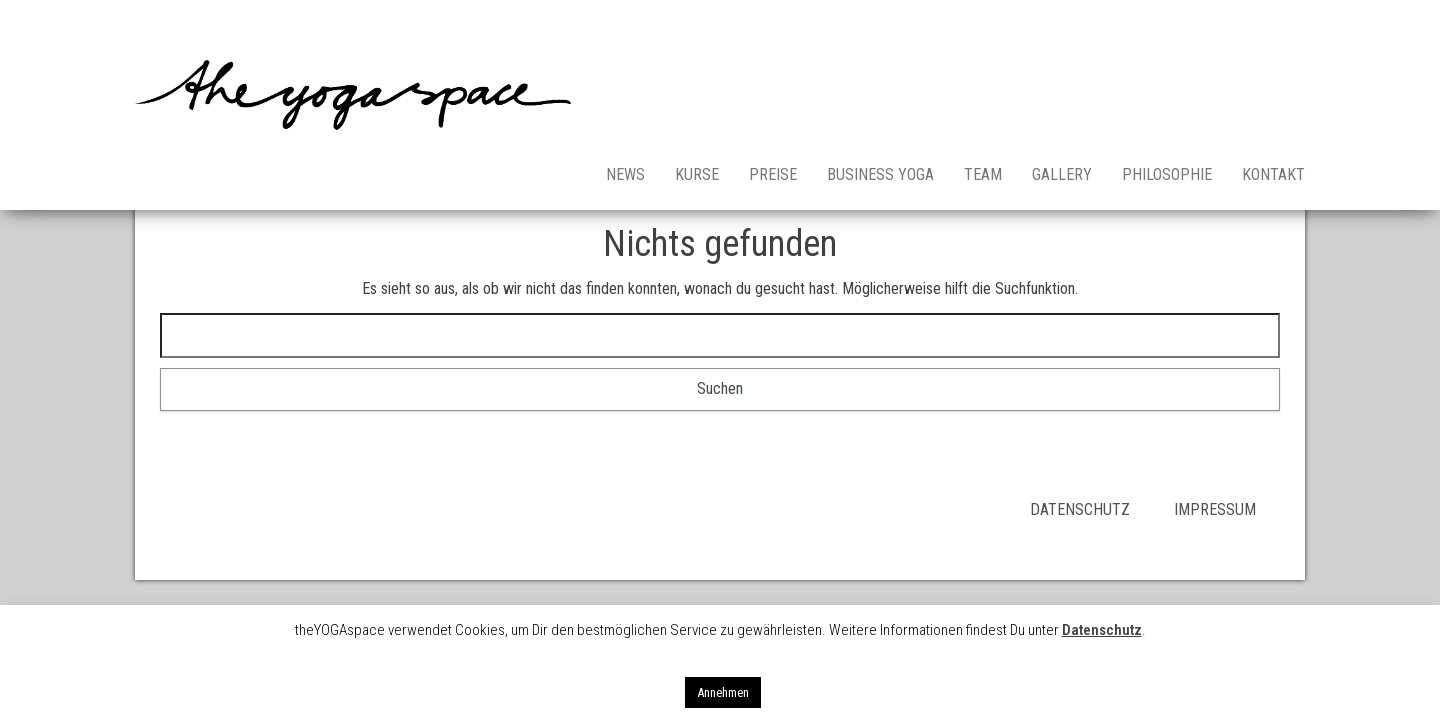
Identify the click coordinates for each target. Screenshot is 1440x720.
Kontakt (1273, 174)
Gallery (1062, 174)
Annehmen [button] (723, 692)
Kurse (697, 174)
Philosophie (1167, 174)
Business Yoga (880, 174)
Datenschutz (1102, 630)
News (625, 174)
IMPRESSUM (1215, 509)
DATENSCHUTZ (1102, 509)
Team (983, 174)
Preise (773, 174)
